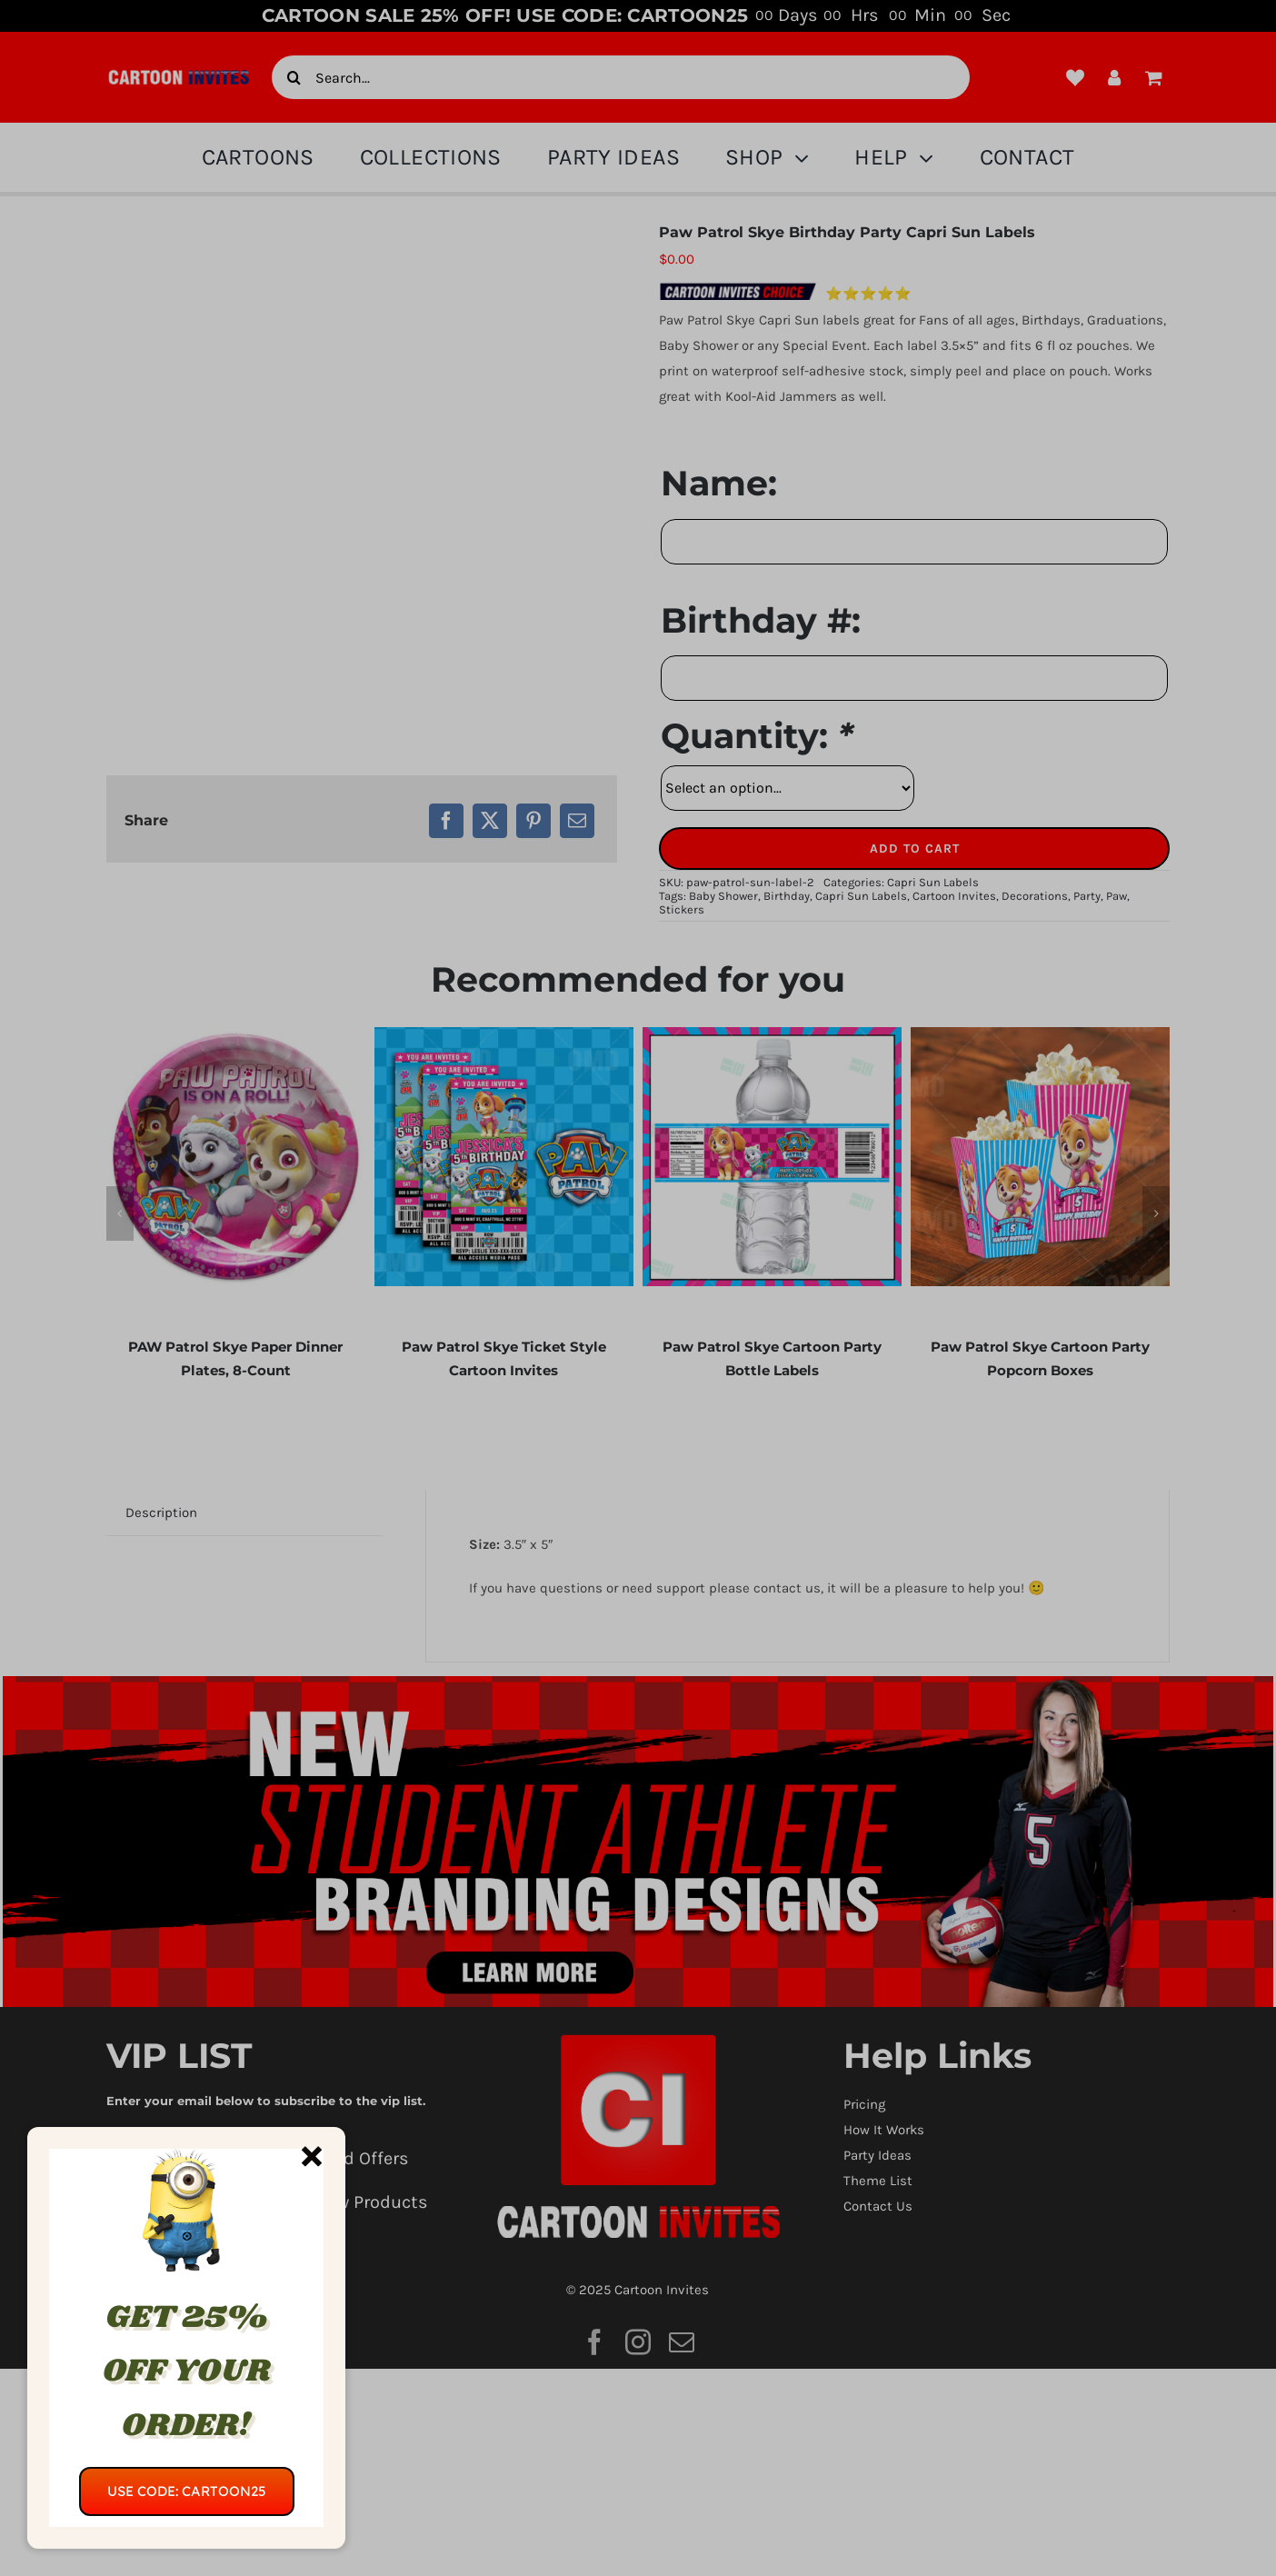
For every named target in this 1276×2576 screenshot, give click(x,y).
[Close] (311, 2156)
